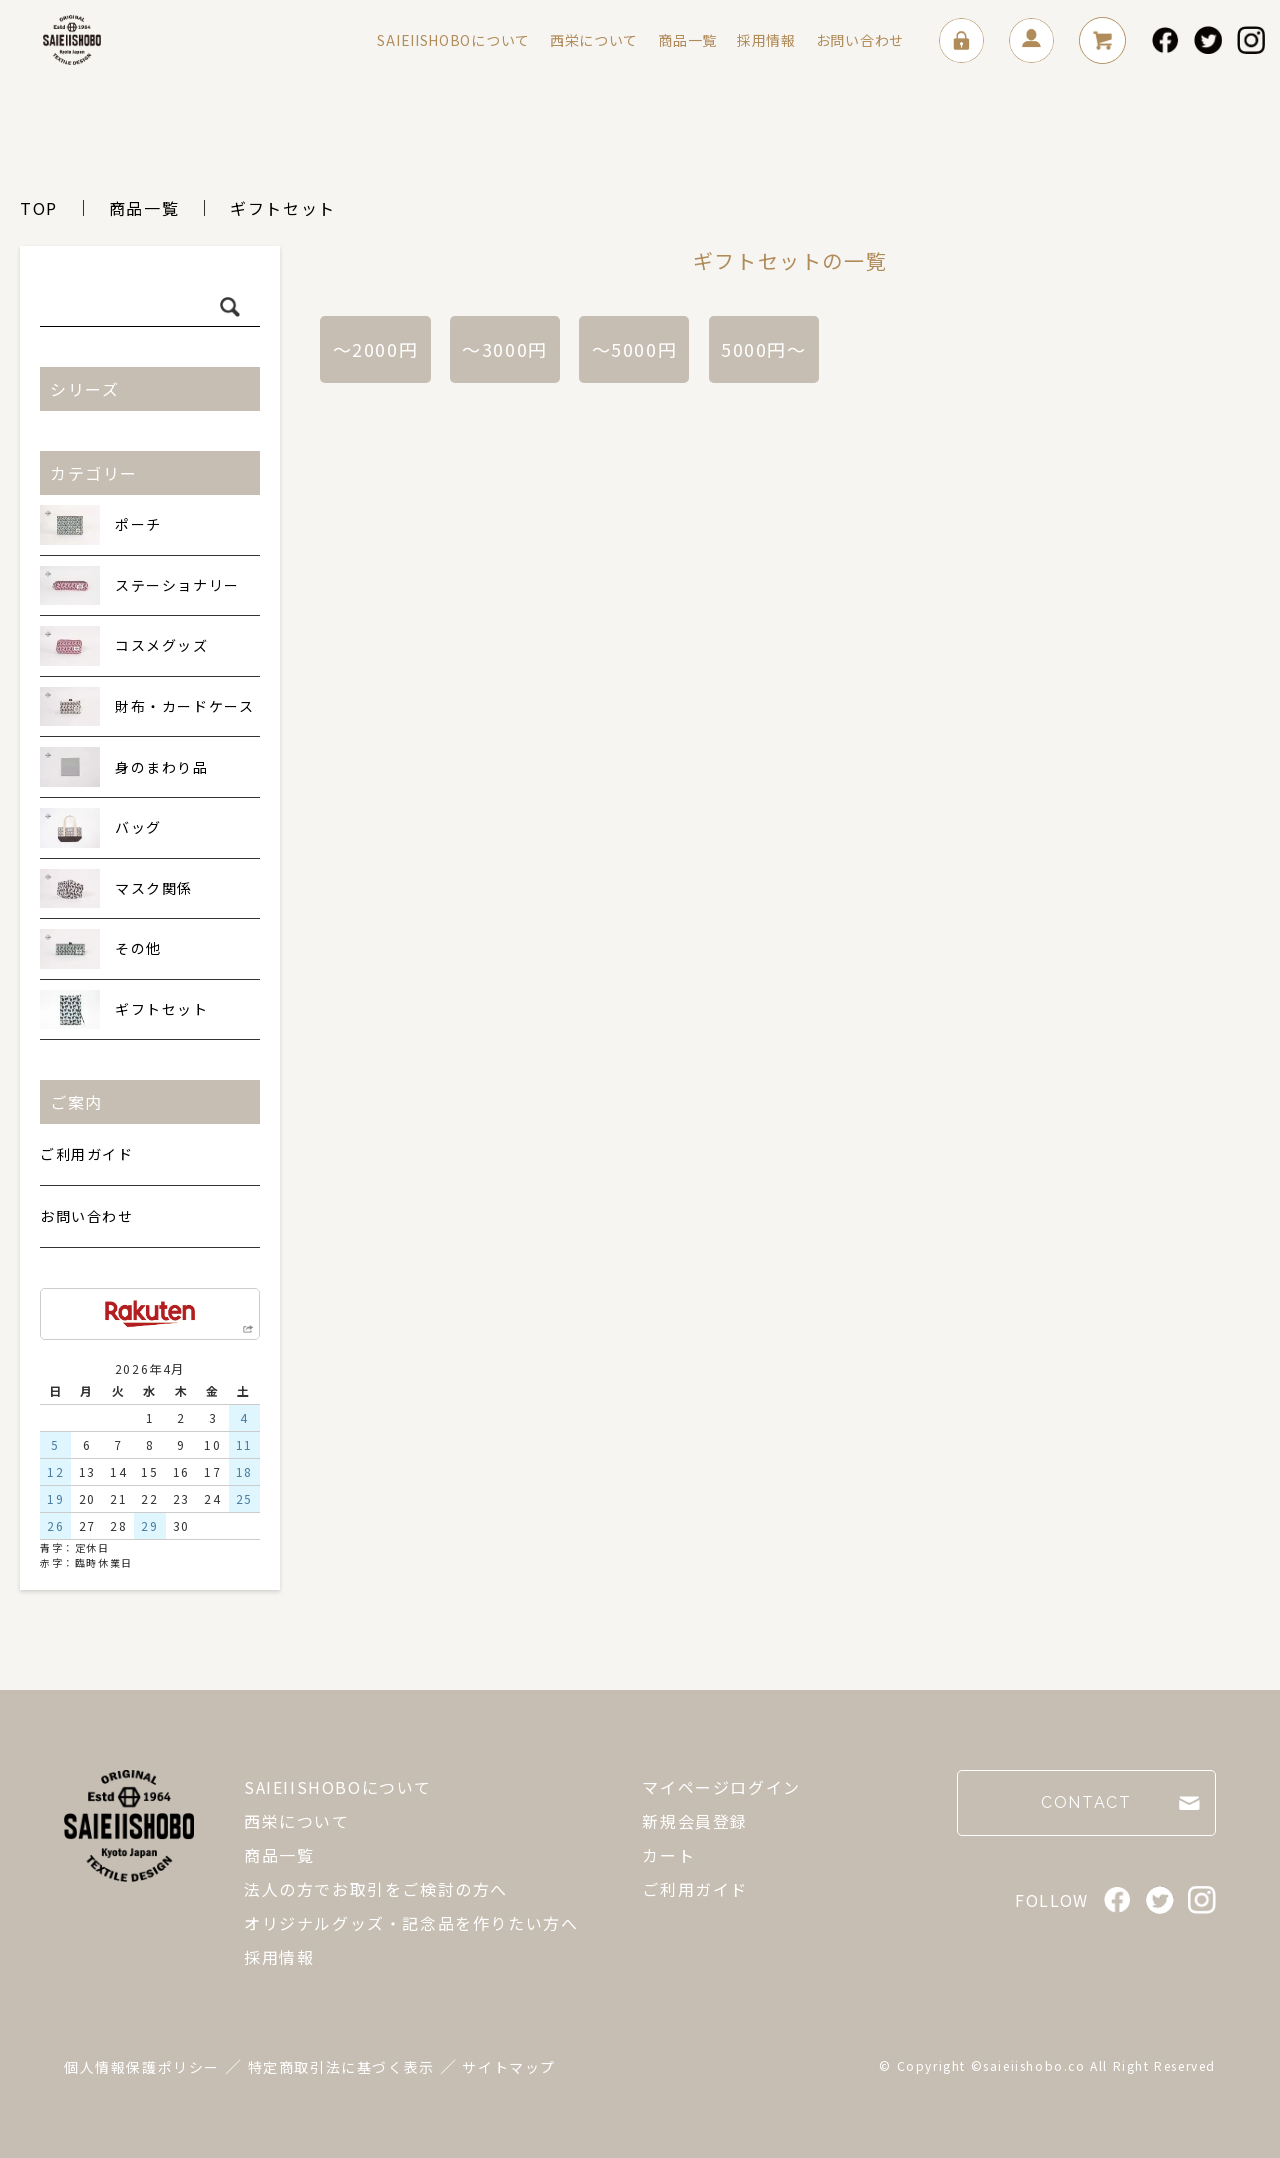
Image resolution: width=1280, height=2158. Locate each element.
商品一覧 (687, 40)
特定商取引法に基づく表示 (341, 2067)
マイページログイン (721, 1787)
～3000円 (505, 349)
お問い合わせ (860, 40)
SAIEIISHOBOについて (453, 40)
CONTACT (1086, 1802)
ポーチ (101, 525)
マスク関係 (116, 889)
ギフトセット (283, 208)
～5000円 (635, 349)
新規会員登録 (695, 1821)
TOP (39, 208)
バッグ (101, 828)
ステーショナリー (140, 586)
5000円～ (764, 349)
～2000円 (376, 349)
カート (668, 1855)
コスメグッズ (124, 646)
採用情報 (766, 40)
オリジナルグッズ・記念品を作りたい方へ (411, 1923)
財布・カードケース (147, 707)
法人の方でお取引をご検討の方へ (376, 1889)
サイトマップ (509, 2067)
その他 (101, 949)
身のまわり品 (124, 767)
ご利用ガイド (87, 1154)
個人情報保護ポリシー (142, 2067)
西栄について (594, 40)
